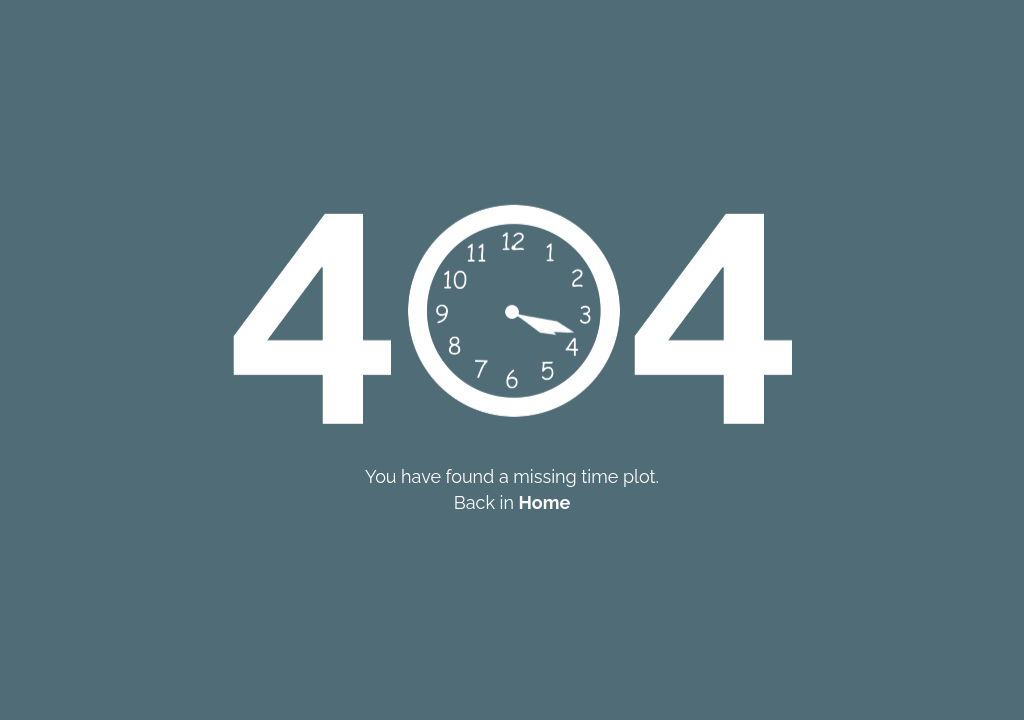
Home (545, 502)
